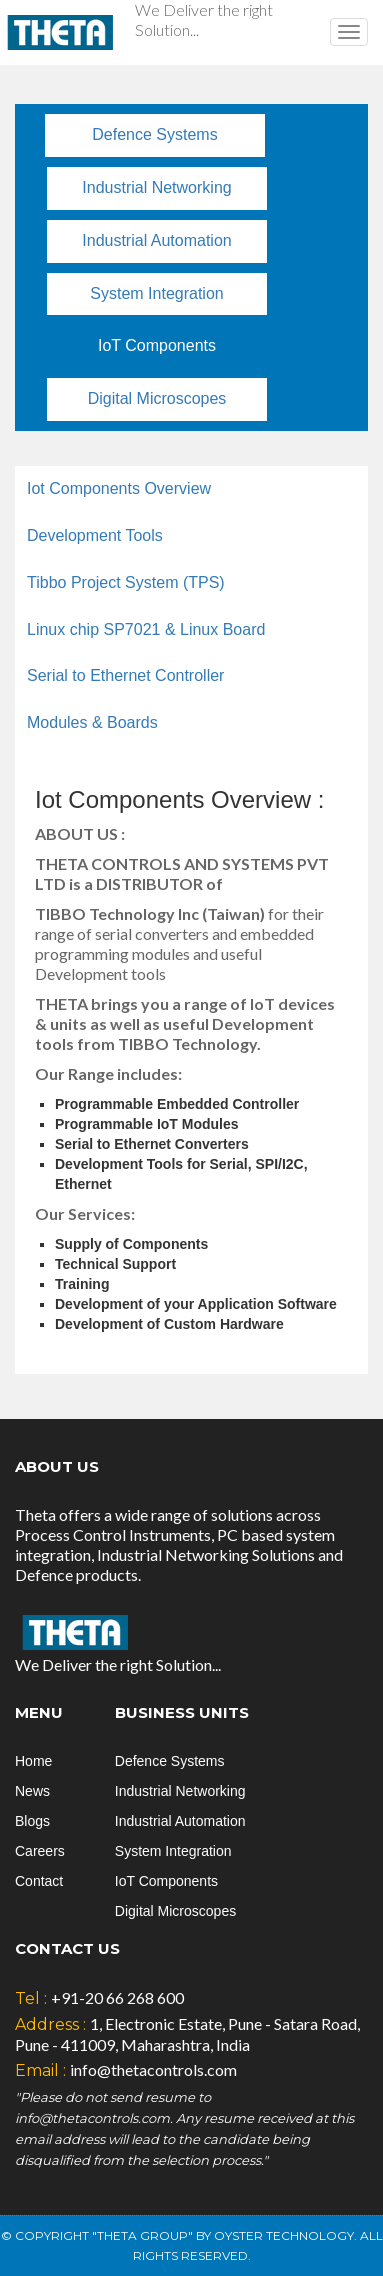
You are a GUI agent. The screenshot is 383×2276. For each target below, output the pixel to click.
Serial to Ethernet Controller (125, 675)
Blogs (32, 1821)
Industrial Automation (156, 240)
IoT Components (157, 345)
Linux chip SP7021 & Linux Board (146, 629)
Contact (39, 1881)
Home (33, 1761)
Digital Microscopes (157, 398)
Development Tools (95, 535)
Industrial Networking (156, 187)
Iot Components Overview (119, 488)
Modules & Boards (92, 722)
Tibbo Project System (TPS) (126, 582)
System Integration (156, 293)
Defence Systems (154, 134)
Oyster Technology (284, 2235)
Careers (40, 1851)
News (32, 1791)
